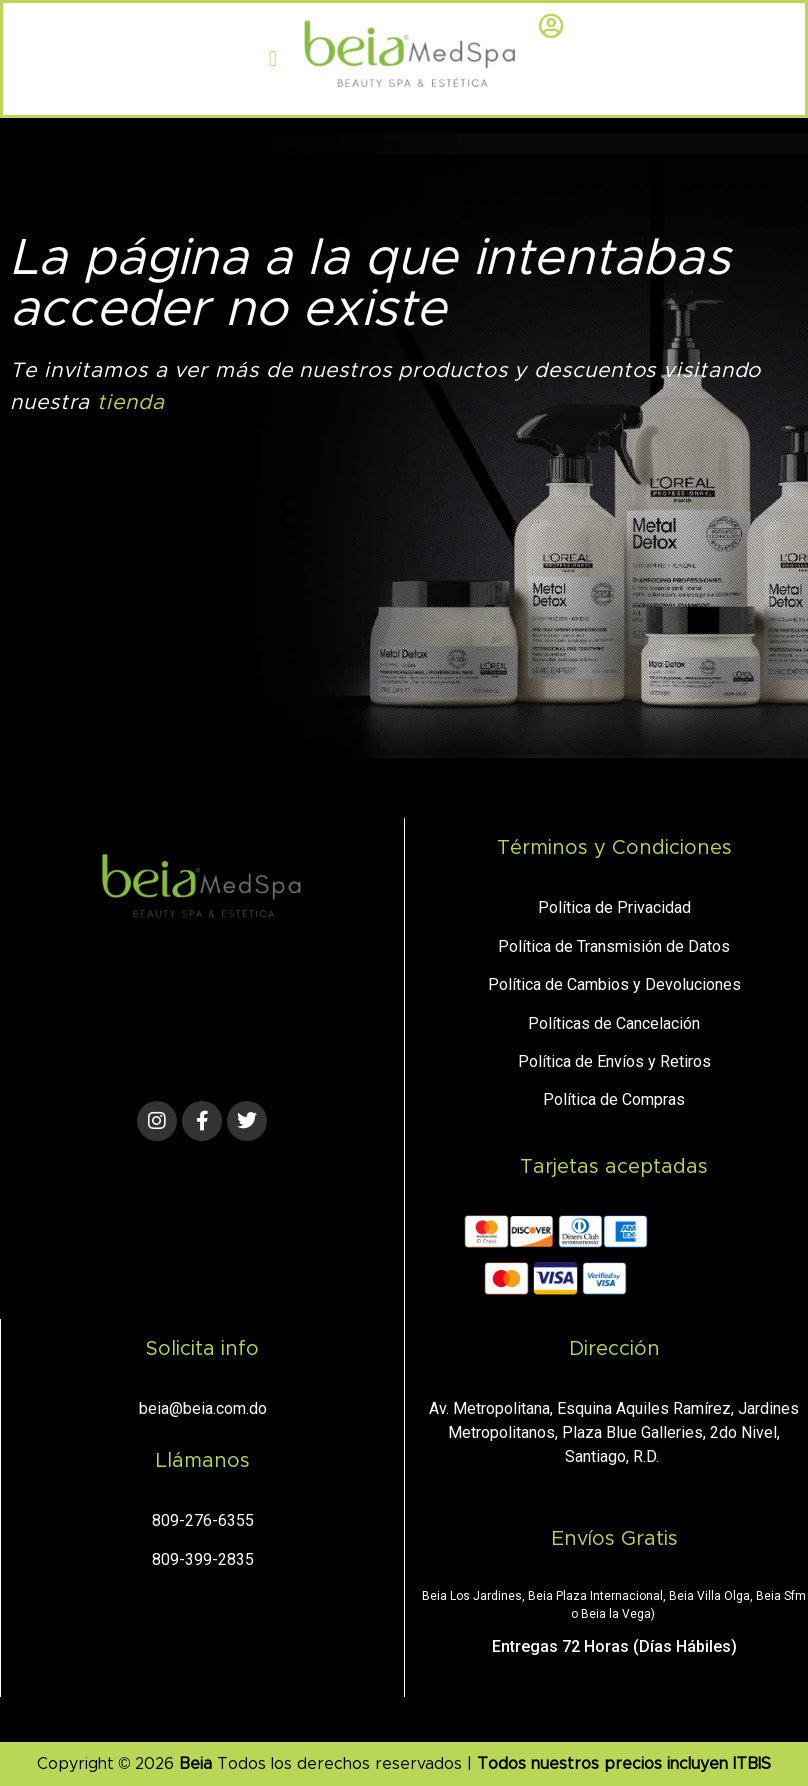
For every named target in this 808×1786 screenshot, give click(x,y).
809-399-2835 (203, 1559)
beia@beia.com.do (203, 1408)
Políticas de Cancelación (614, 1023)
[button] (272, 59)
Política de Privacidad (614, 907)
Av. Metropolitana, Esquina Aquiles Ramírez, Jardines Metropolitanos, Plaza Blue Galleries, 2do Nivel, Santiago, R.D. (614, 1432)
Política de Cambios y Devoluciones (614, 984)
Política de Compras (614, 1099)
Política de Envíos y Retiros (614, 1061)
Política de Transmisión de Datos (614, 946)
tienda (130, 402)
